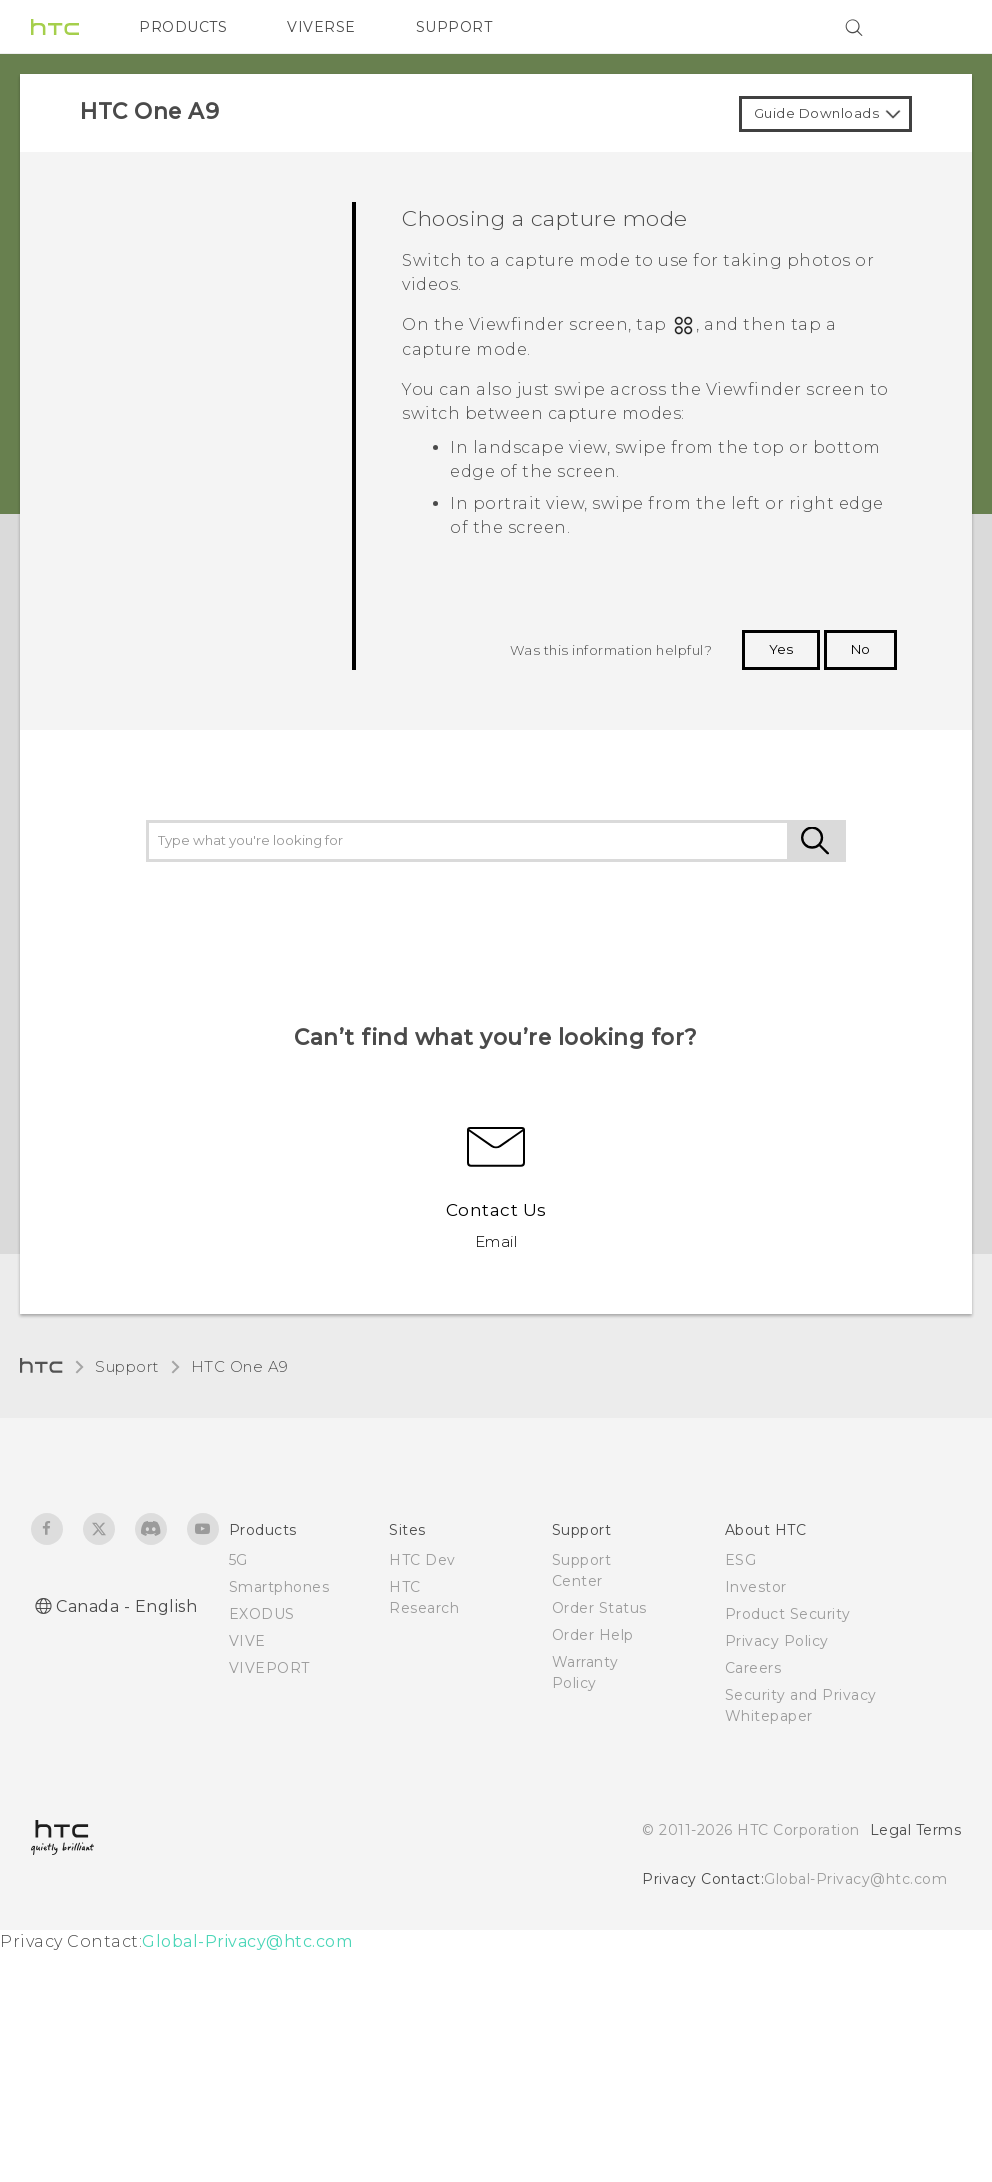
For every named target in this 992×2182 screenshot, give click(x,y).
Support (127, 1366)
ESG (741, 1560)
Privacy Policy (777, 1641)
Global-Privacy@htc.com (855, 1879)
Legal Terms (916, 1830)
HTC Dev (422, 1560)
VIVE (247, 1641)
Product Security (788, 1614)
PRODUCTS (183, 27)
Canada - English (126, 1606)
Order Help (593, 1635)
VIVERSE (321, 27)
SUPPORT (454, 27)
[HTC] (55, 27)
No (860, 649)
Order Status (599, 1608)
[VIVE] (934, 27)
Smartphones (279, 1587)
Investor (756, 1587)
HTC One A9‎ (240, 1366)
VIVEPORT (269, 1668)
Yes (781, 649)
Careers (753, 1668)
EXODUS (262, 1614)
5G (238, 1560)
